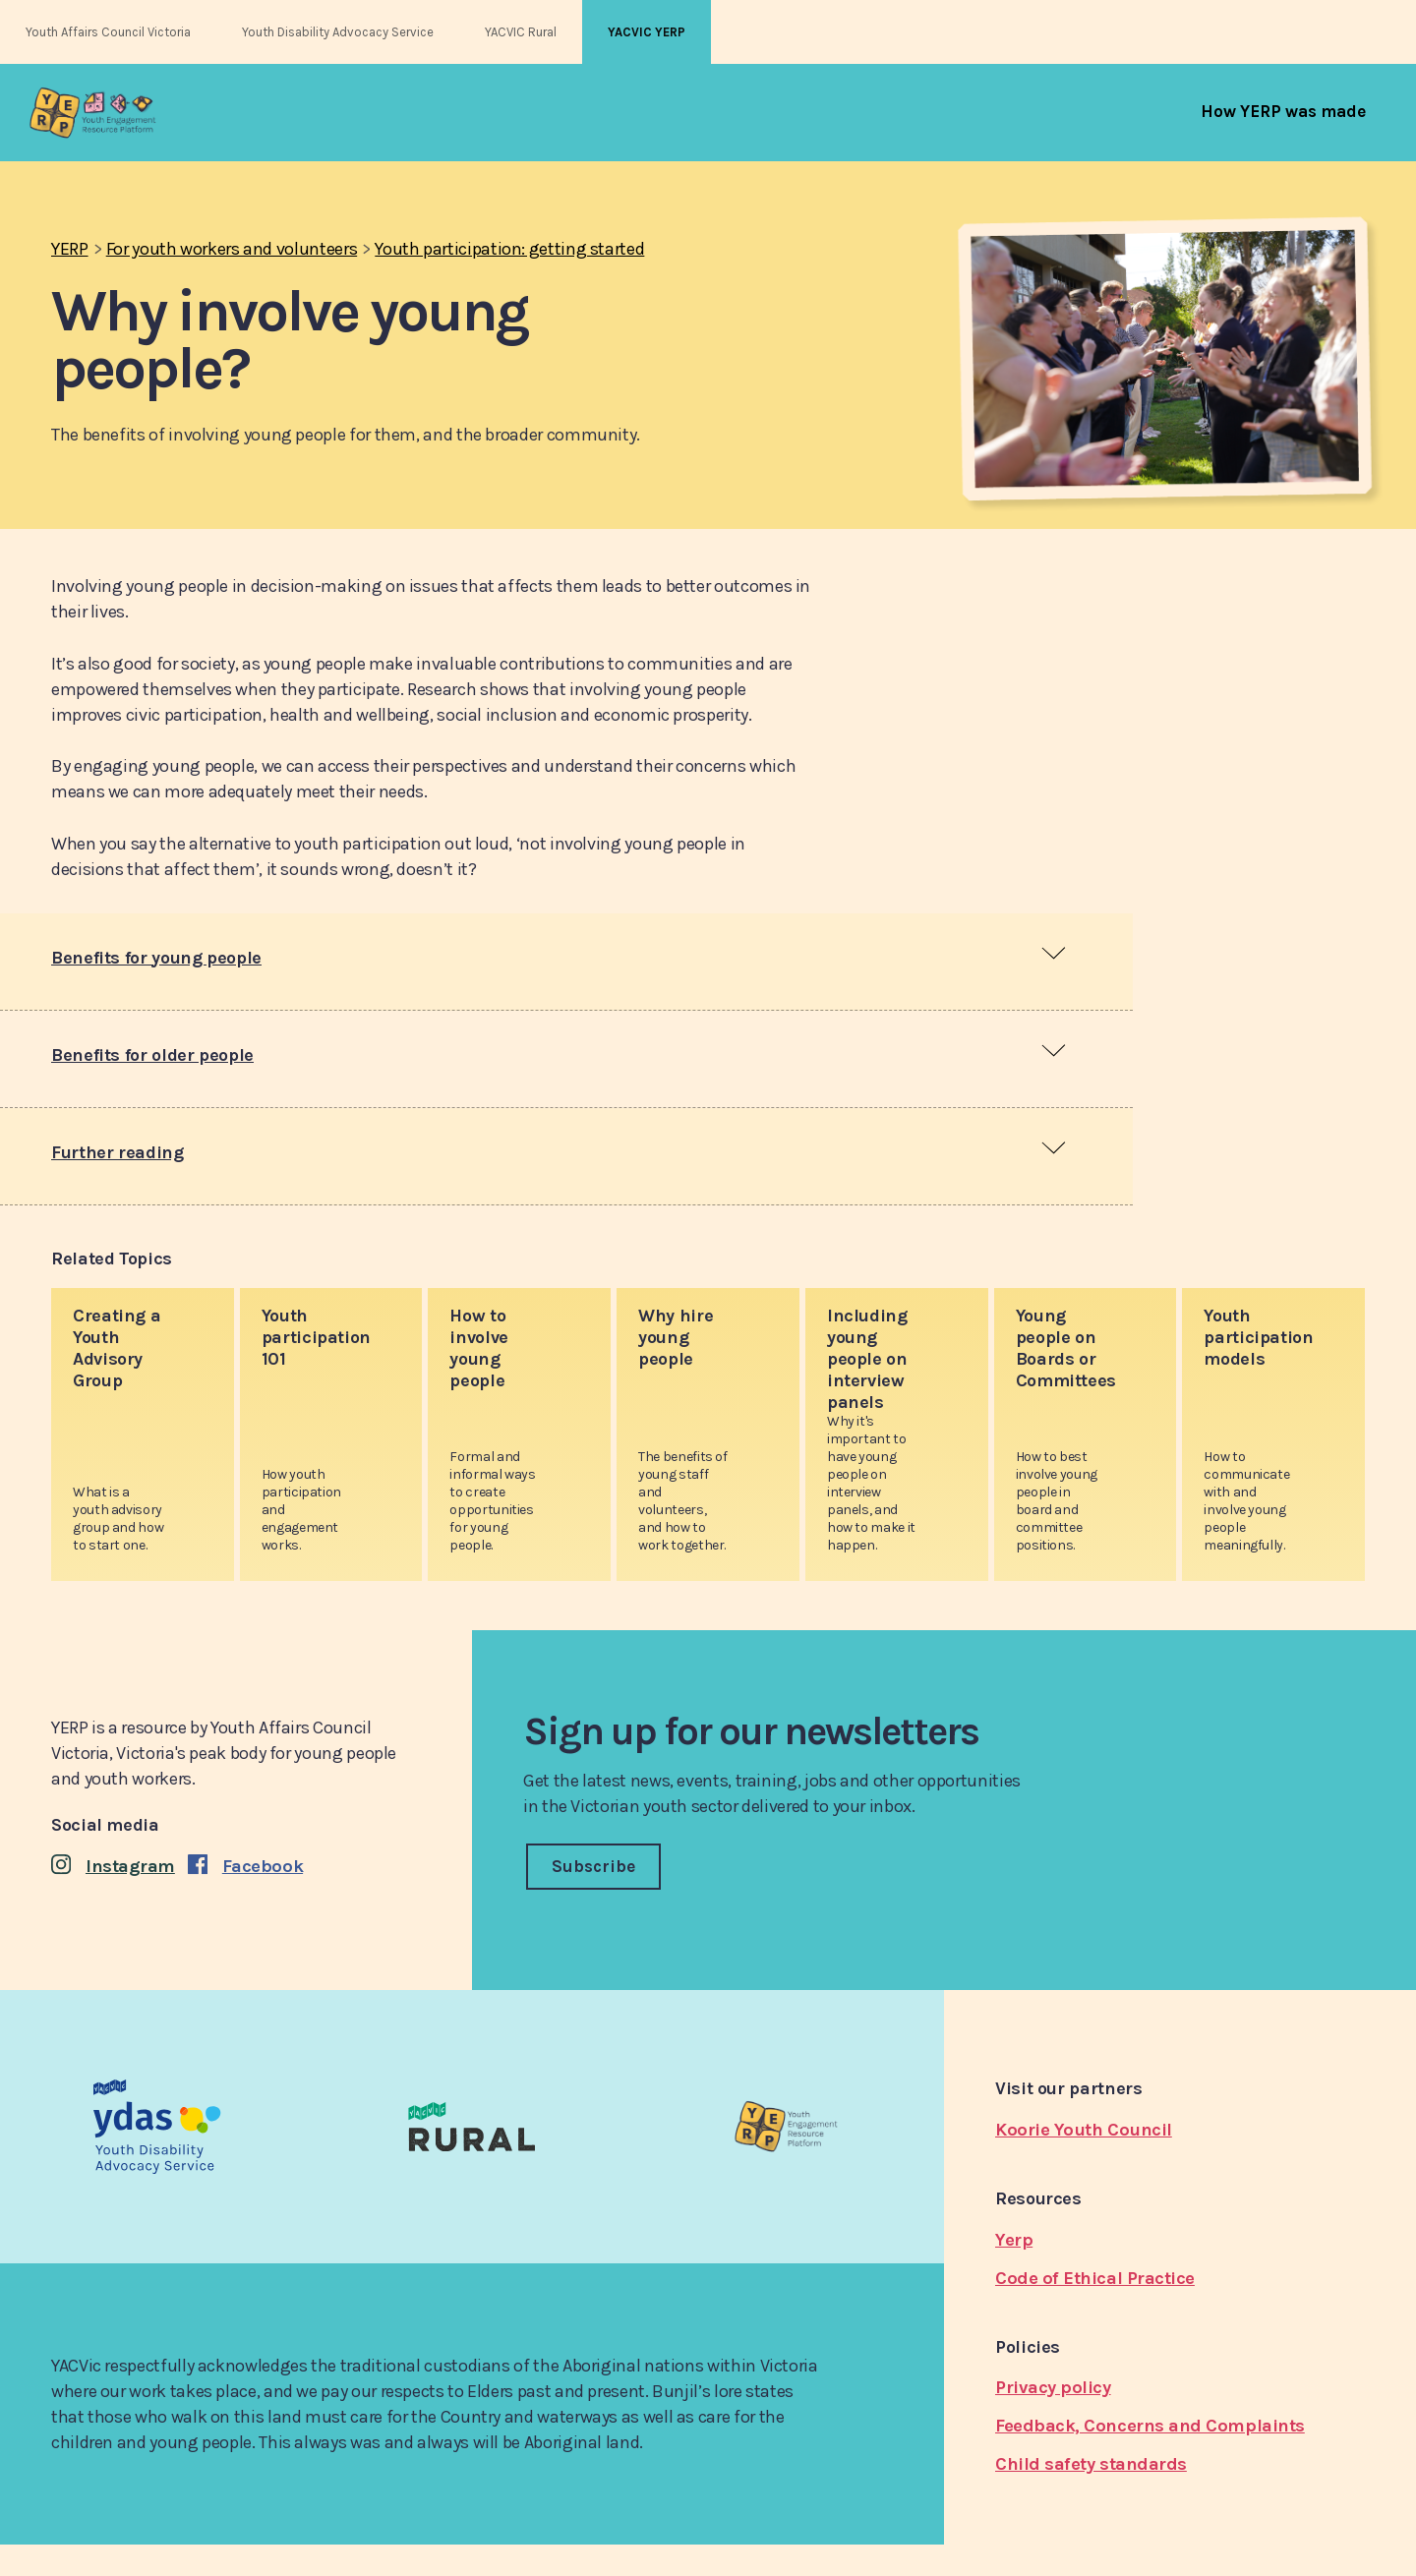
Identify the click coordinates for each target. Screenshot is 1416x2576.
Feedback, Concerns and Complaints (1150, 2425)
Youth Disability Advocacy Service (338, 32)
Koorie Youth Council (1083, 2129)
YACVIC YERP (646, 32)
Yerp (1013, 2240)
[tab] (566, 961)
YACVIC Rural (521, 32)
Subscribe (593, 1866)
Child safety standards (1091, 2464)
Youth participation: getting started (509, 249)
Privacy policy (1053, 2387)
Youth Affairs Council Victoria (108, 32)
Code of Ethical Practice (1095, 2278)
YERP (69, 249)
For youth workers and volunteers (231, 249)
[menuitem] (1283, 111)
